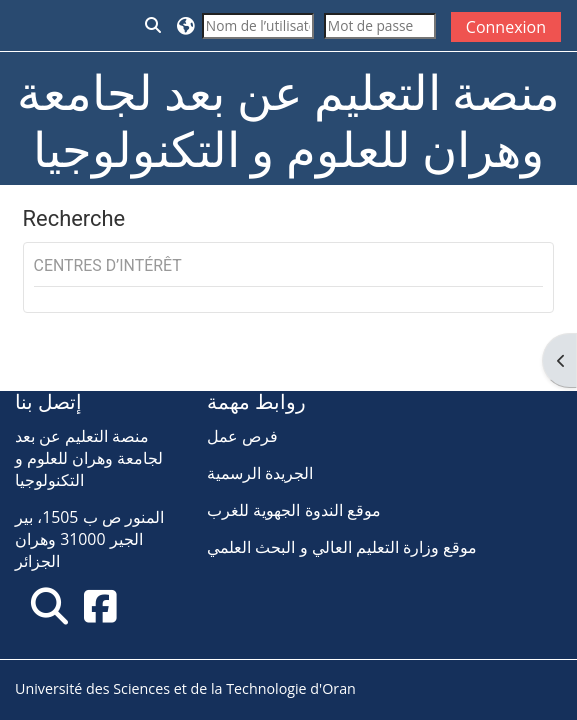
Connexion (506, 27)
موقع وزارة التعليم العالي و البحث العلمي (342, 547)
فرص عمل (242, 436)
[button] (154, 25)
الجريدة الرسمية (260, 473)
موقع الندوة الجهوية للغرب (293, 510)
